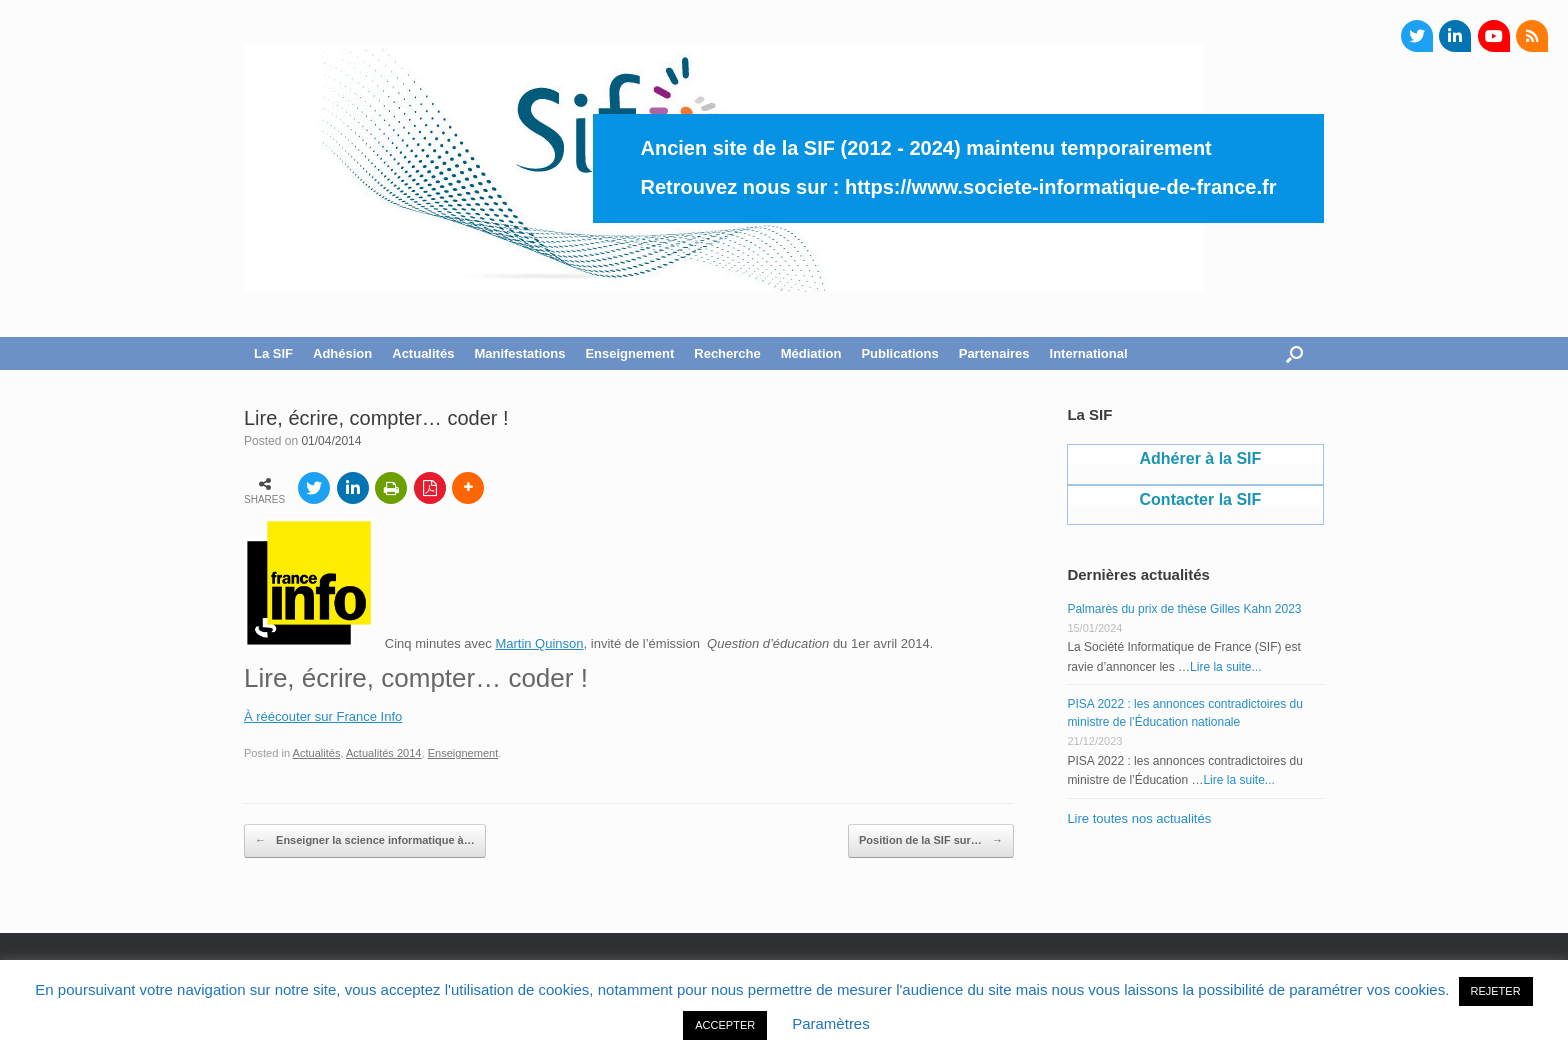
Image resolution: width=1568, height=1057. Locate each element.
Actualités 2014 (384, 753)
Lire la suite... (1225, 667)
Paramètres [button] (831, 1023)
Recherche (727, 353)
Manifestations (519, 353)
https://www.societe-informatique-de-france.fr (1061, 187)
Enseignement (629, 353)
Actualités (423, 353)
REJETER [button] (1496, 991)
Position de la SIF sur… (931, 841)
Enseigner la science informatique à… (365, 841)
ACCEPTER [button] (725, 1025)
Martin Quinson (539, 643)
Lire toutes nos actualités (1139, 818)
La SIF (273, 353)
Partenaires (994, 353)
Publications (899, 353)
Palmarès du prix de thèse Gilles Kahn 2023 (1184, 609)
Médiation (811, 353)
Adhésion (342, 353)
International (1089, 353)
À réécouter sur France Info (323, 716)
